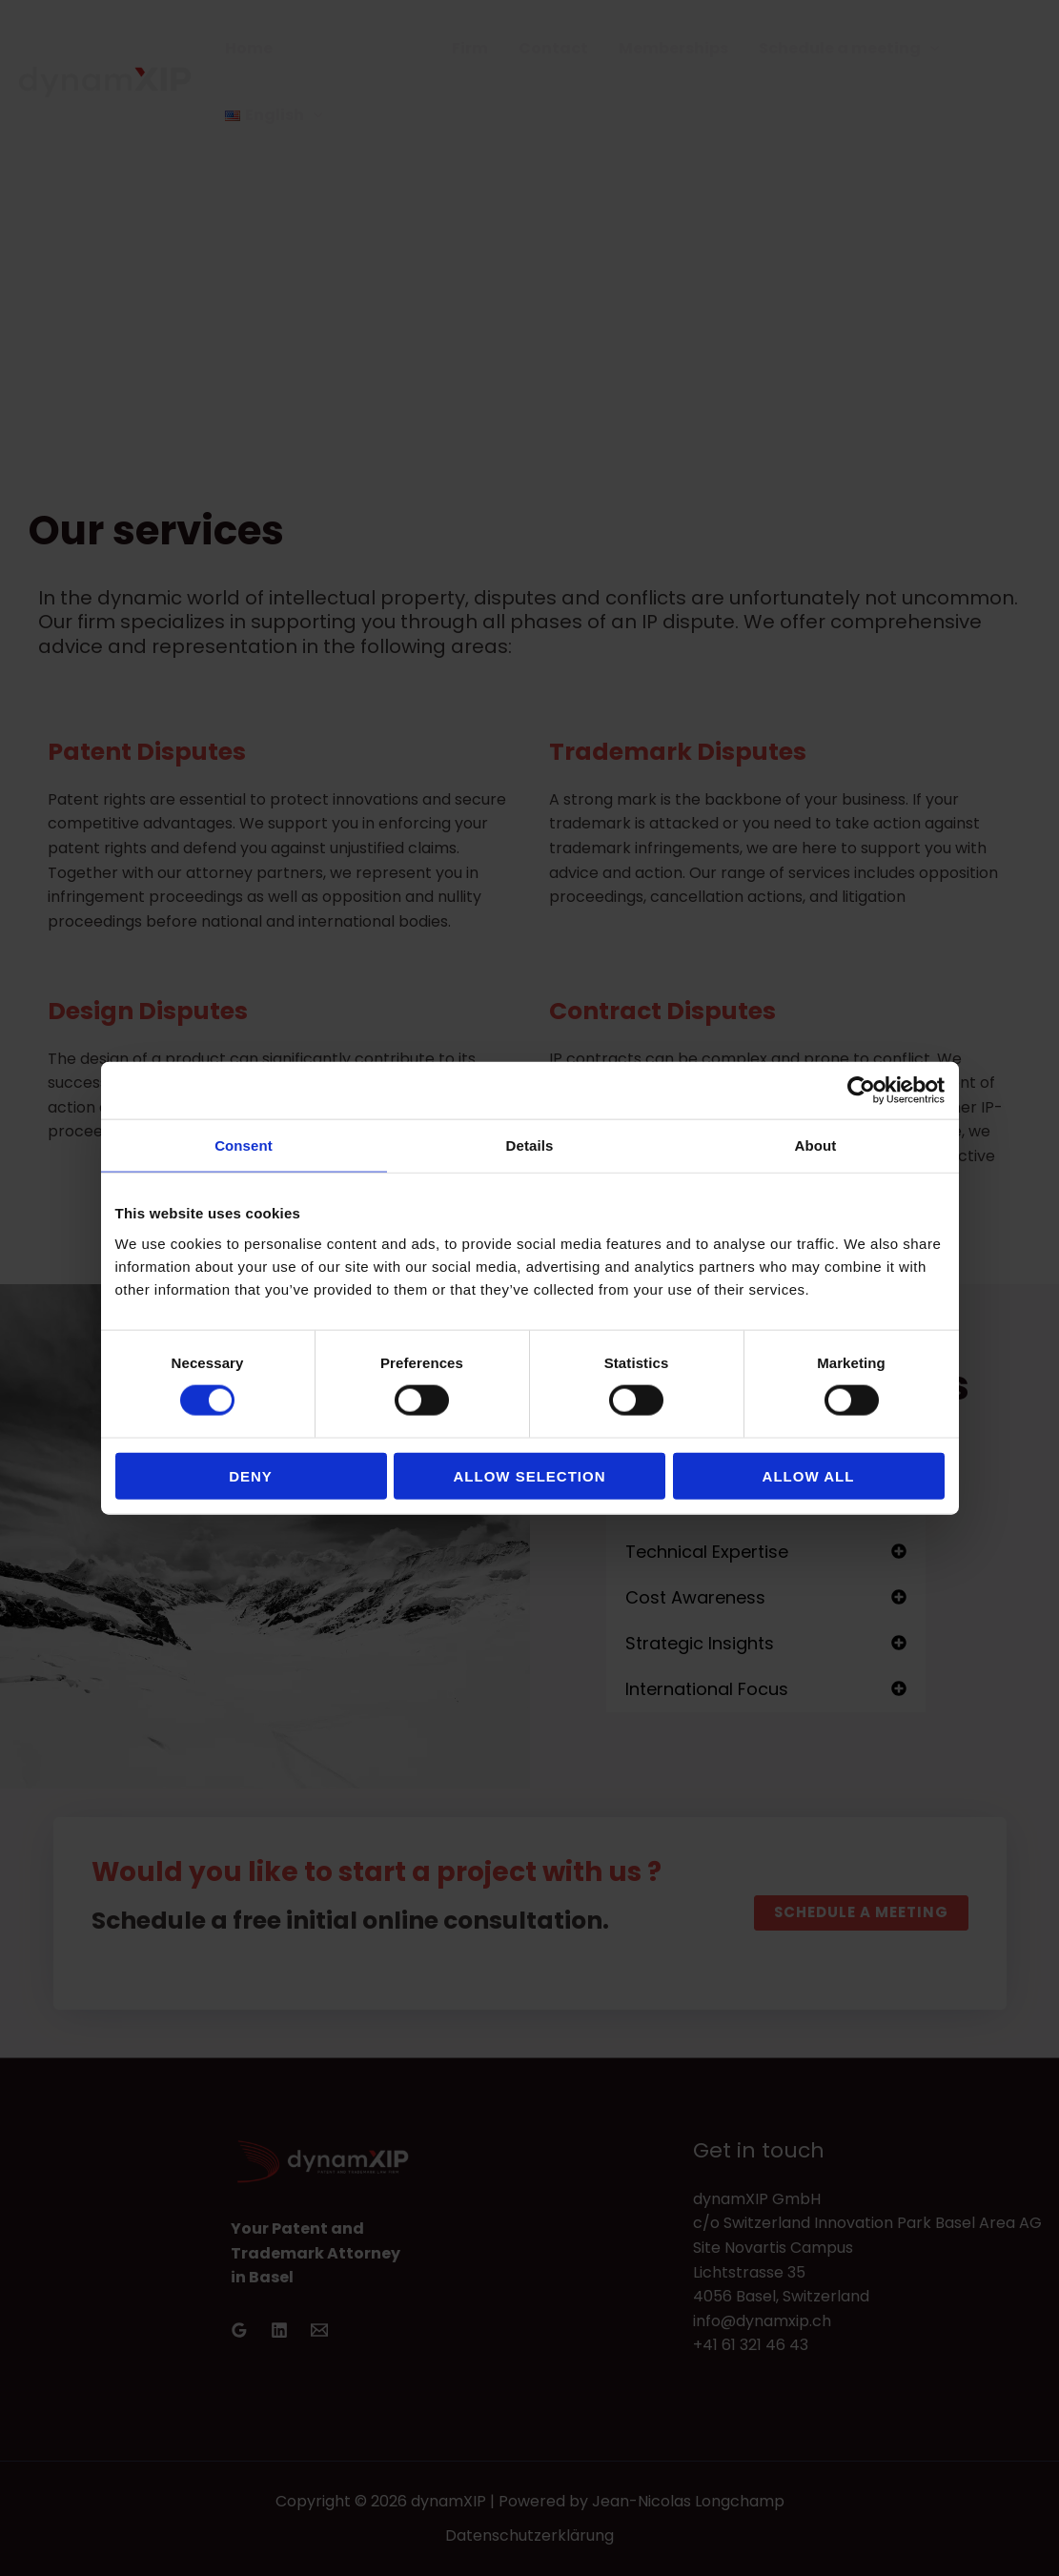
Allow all (809, 1475)
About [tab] (816, 1145)
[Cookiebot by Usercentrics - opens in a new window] (861, 1090)
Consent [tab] (243, 1145)
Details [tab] (530, 1145)
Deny (251, 1475)
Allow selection (530, 1475)
